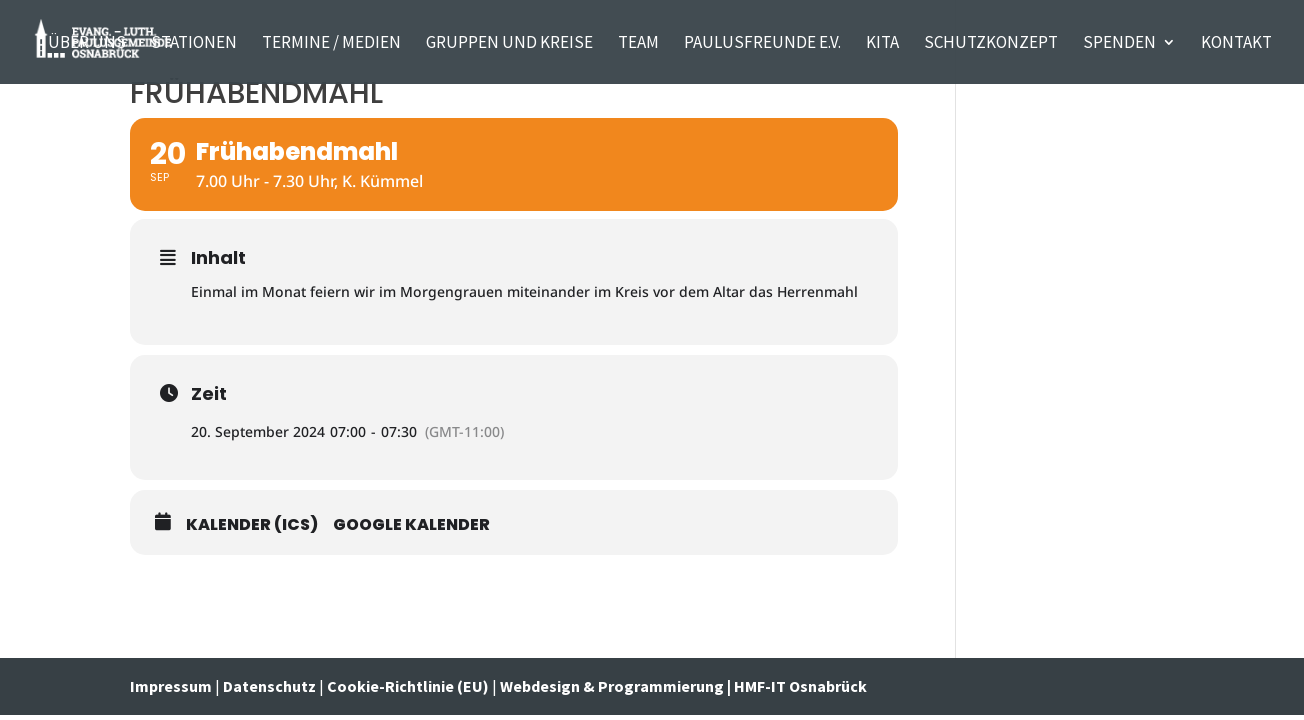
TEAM (638, 44)
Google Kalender (411, 525)
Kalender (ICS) (252, 525)
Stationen (194, 44)
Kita (882, 44)
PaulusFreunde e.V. (762, 44)
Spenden (1119, 44)
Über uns (87, 44)
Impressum (172, 686)
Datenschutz (269, 686)
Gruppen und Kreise (509, 44)
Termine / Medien (331, 44)
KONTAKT (1236, 44)
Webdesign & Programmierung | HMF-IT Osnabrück (683, 686)
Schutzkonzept (991, 44)
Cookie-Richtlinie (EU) (408, 686)
